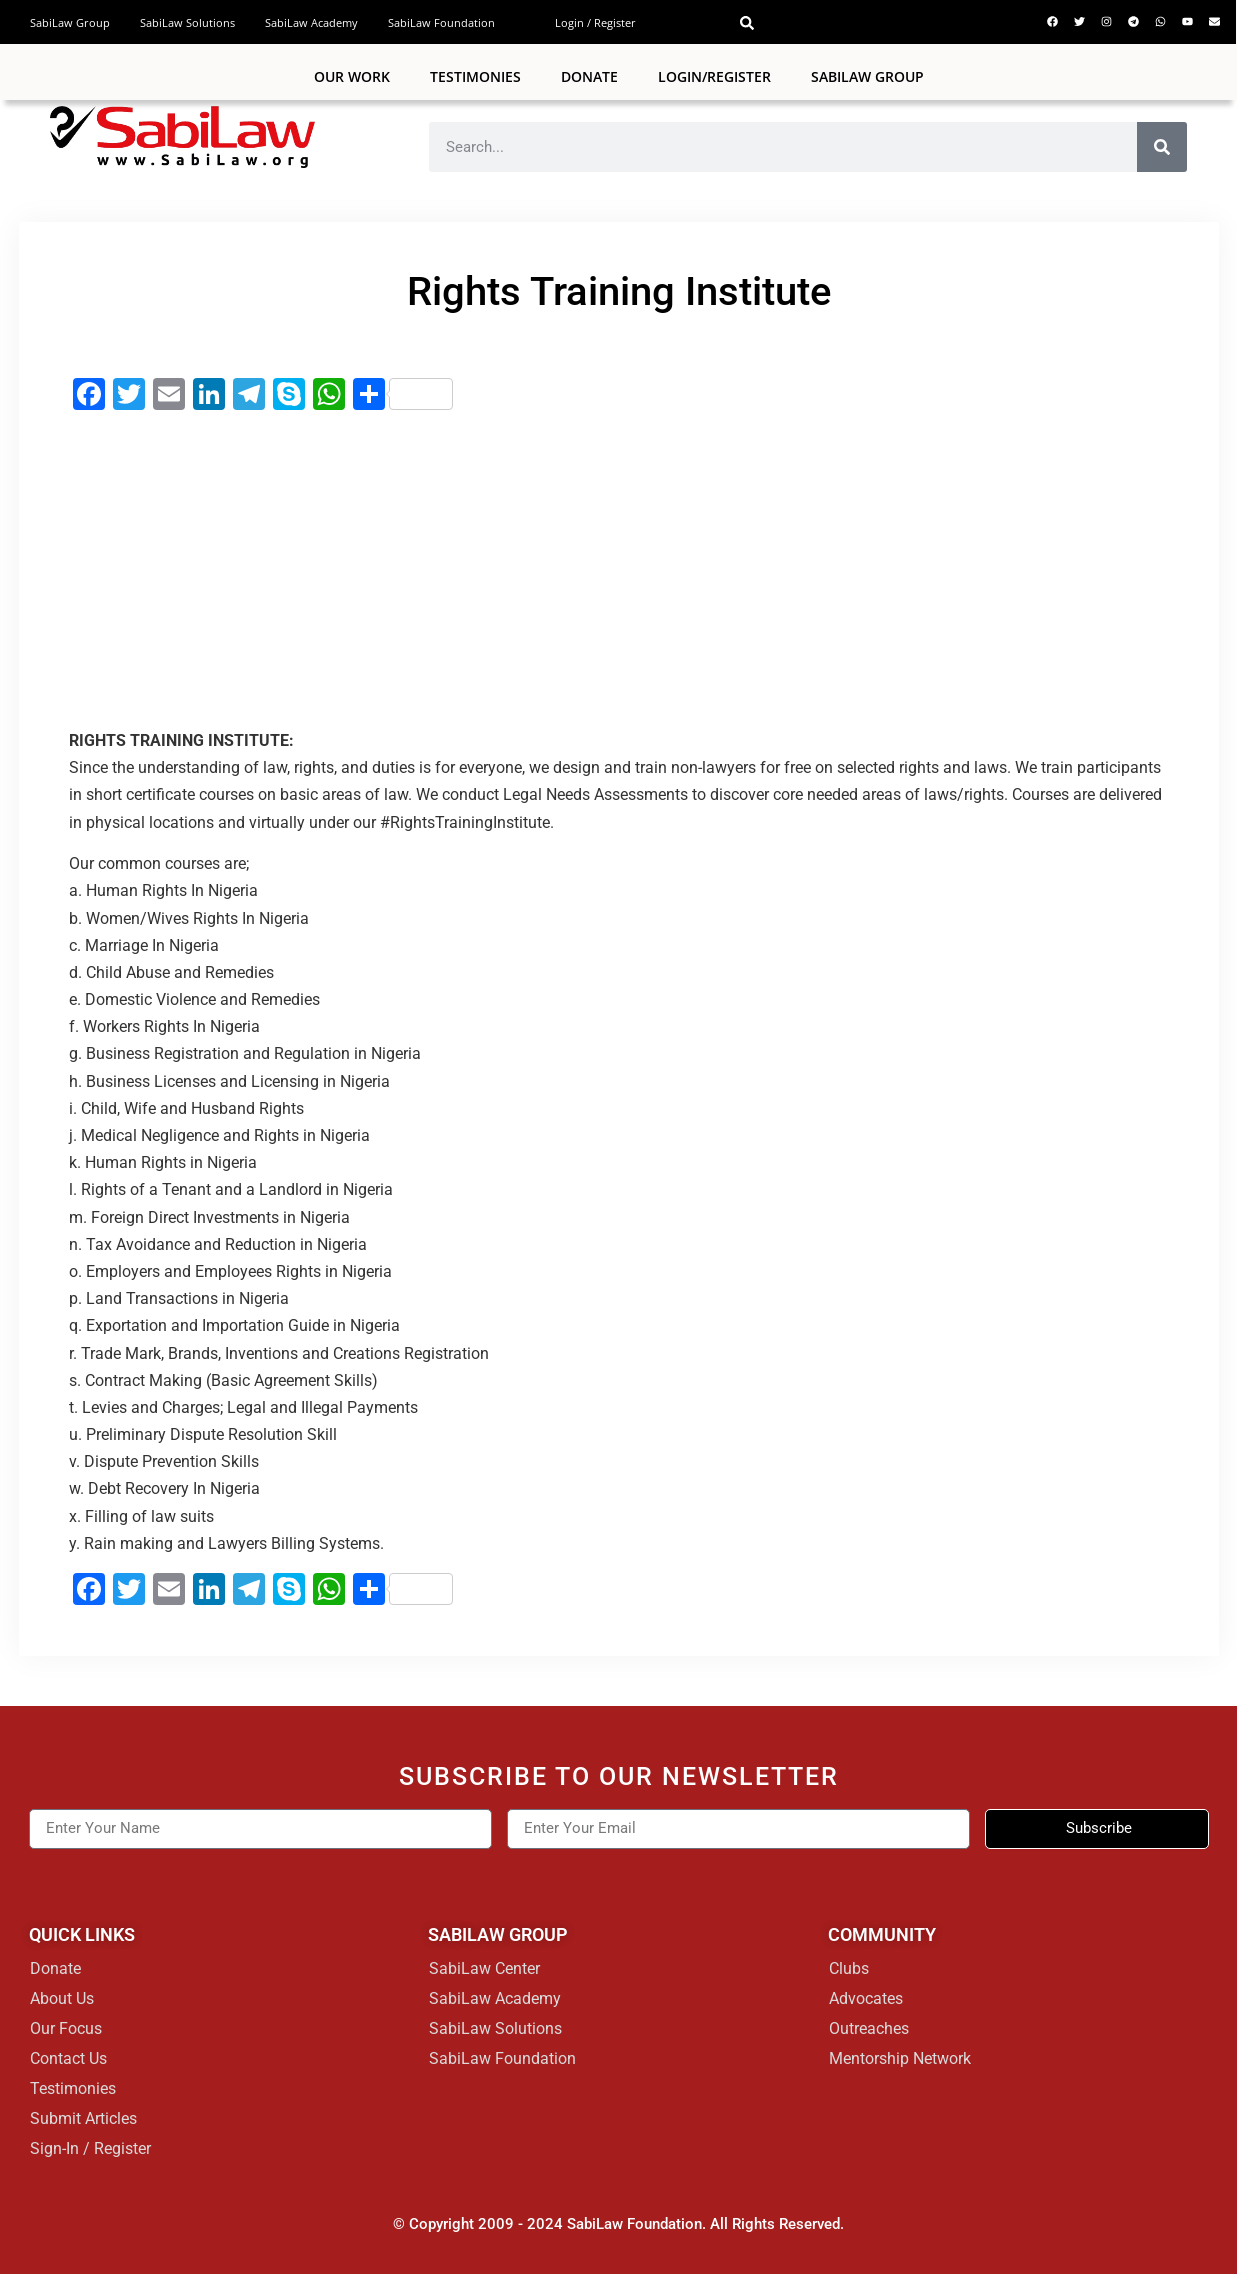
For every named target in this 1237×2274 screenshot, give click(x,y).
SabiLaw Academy (311, 22)
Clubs (849, 1968)
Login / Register (595, 22)
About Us (62, 1998)
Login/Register (714, 76)
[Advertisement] (619, 571)
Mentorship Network (900, 2058)
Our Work (352, 76)
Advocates (866, 1998)
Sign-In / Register (90, 2148)
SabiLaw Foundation (441, 22)
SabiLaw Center (484, 1968)
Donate (589, 76)
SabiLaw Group (70, 22)
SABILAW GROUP (867, 76)
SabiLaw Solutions (187, 22)
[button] (747, 23)
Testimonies (475, 76)
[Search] (1162, 147)
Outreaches (869, 2028)
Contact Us (68, 2058)
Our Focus (66, 2028)
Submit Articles (83, 2118)
